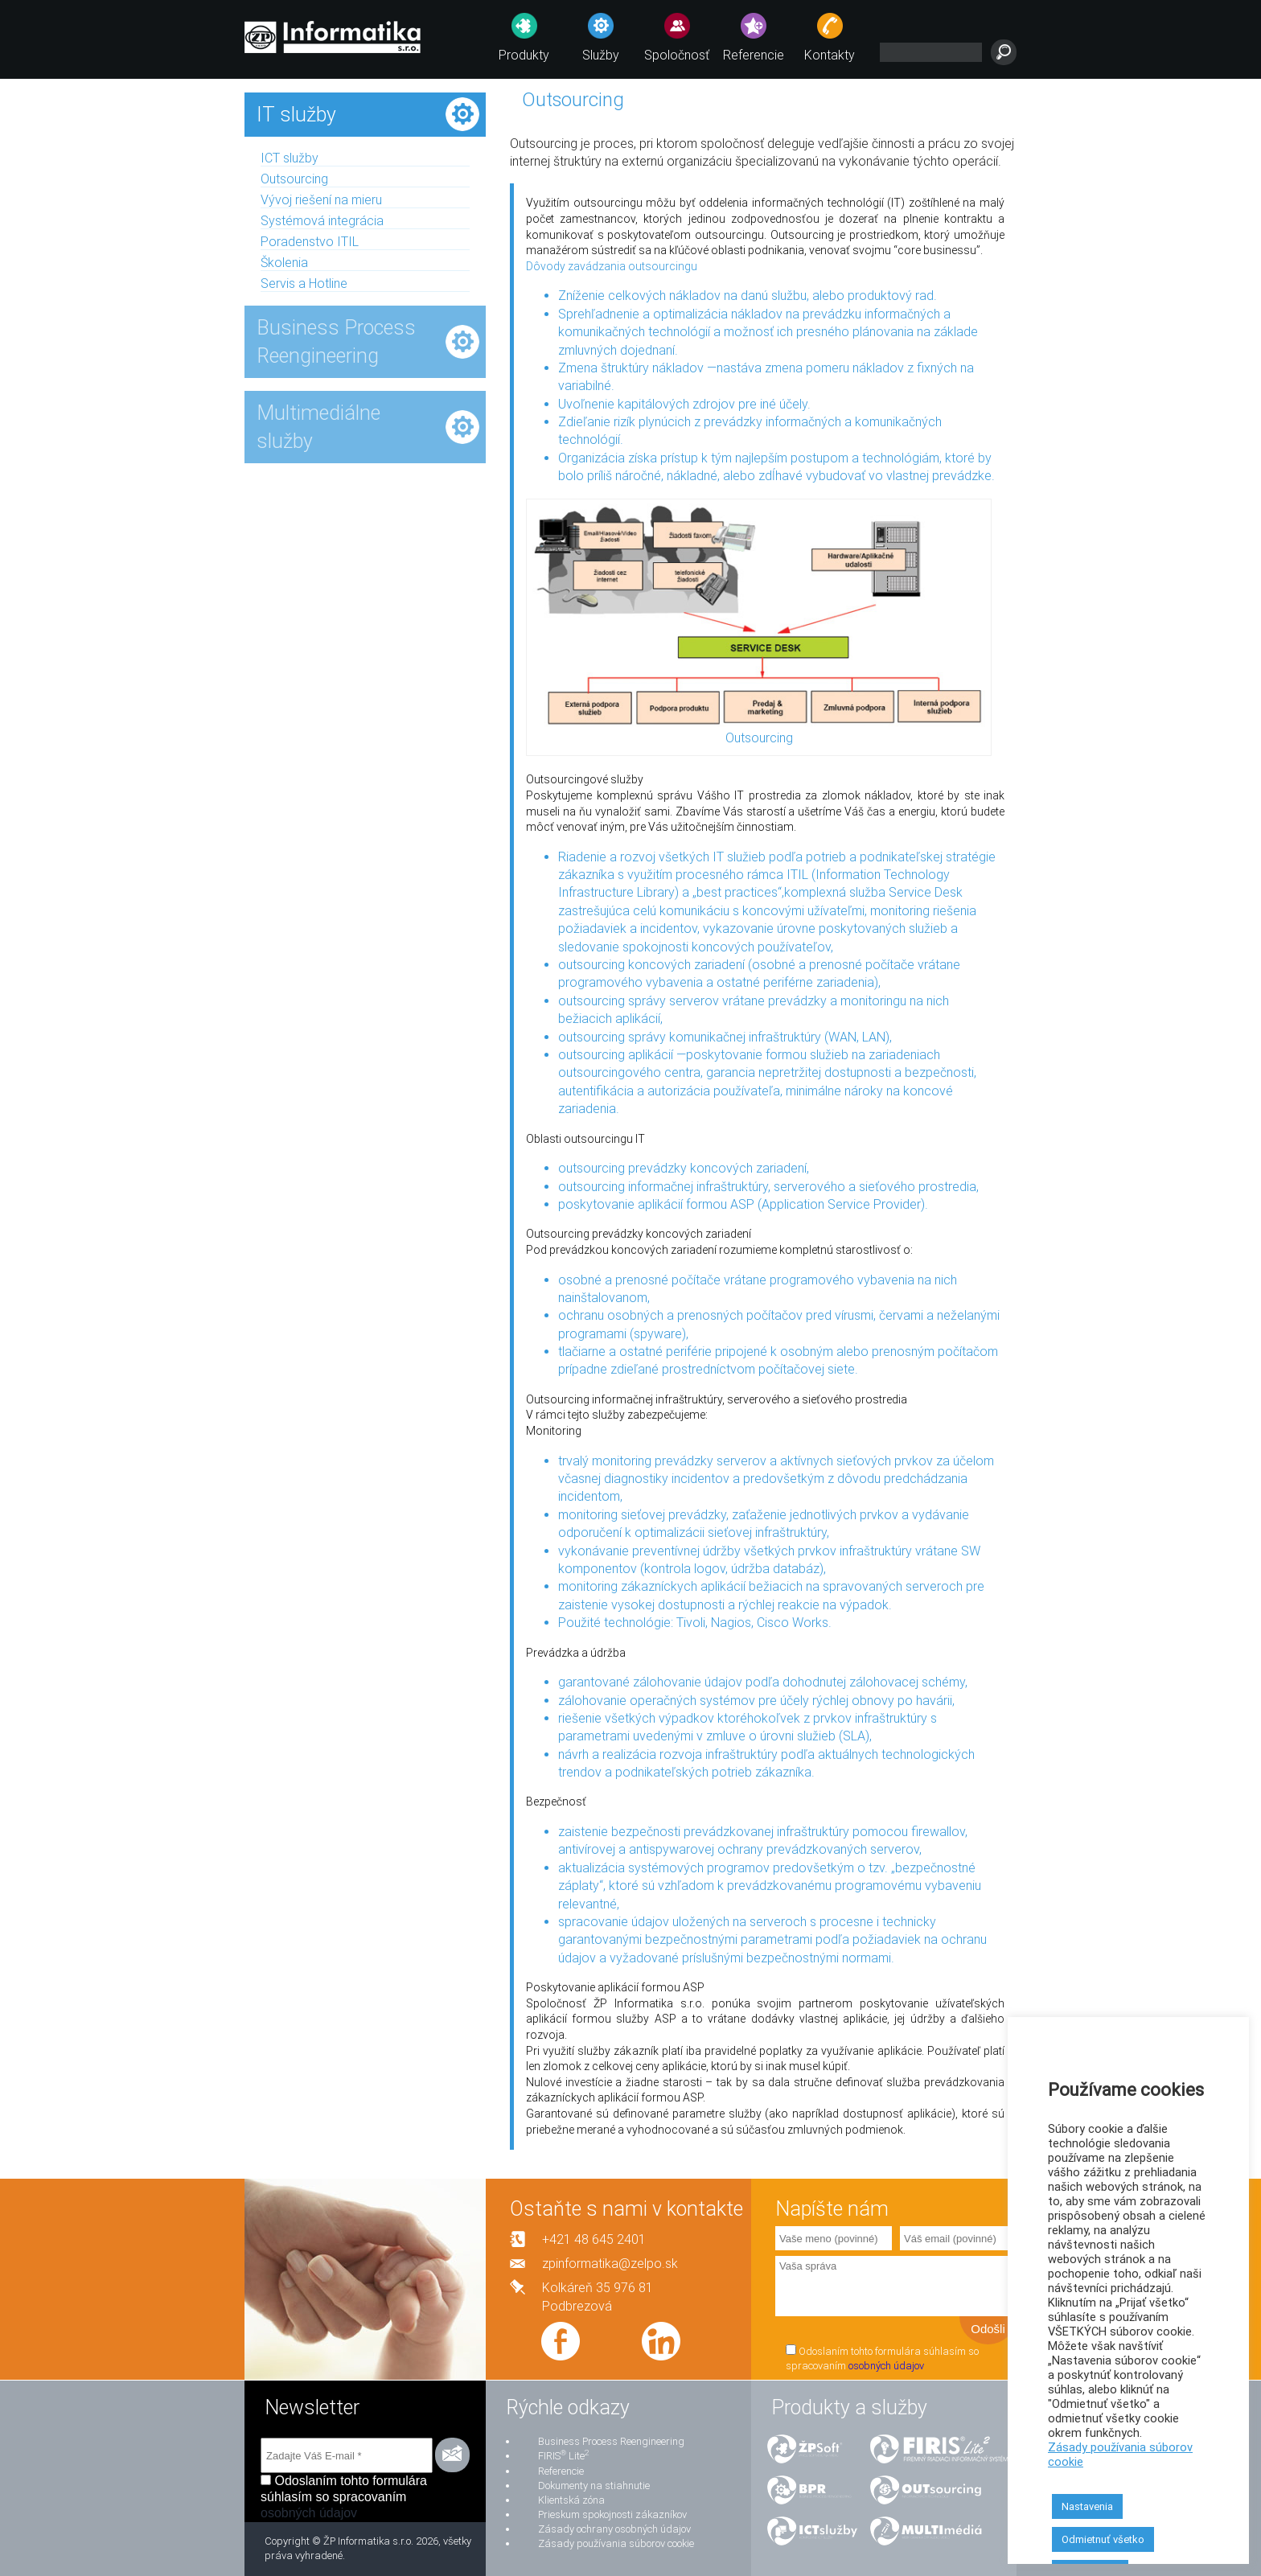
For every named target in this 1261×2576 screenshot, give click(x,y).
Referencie (753, 55)
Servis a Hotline (304, 283)
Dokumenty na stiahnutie (594, 2485)
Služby (600, 55)
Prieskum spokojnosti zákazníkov (612, 2514)
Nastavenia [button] (1087, 2506)
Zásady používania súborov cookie (616, 2543)
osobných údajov (886, 2366)
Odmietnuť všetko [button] (1103, 2539)
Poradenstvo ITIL (310, 241)
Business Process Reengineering (611, 2441)
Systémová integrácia (322, 220)
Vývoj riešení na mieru (321, 199)
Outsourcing (294, 179)
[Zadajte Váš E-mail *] (347, 2455)
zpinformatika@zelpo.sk (610, 2263)
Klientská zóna (571, 2500)
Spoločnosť (676, 55)
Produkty (524, 55)
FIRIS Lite (563, 2456)
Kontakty (829, 55)
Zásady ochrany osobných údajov (614, 2529)
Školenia (284, 262)
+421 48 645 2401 (594, 2239)
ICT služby (289, 158)
